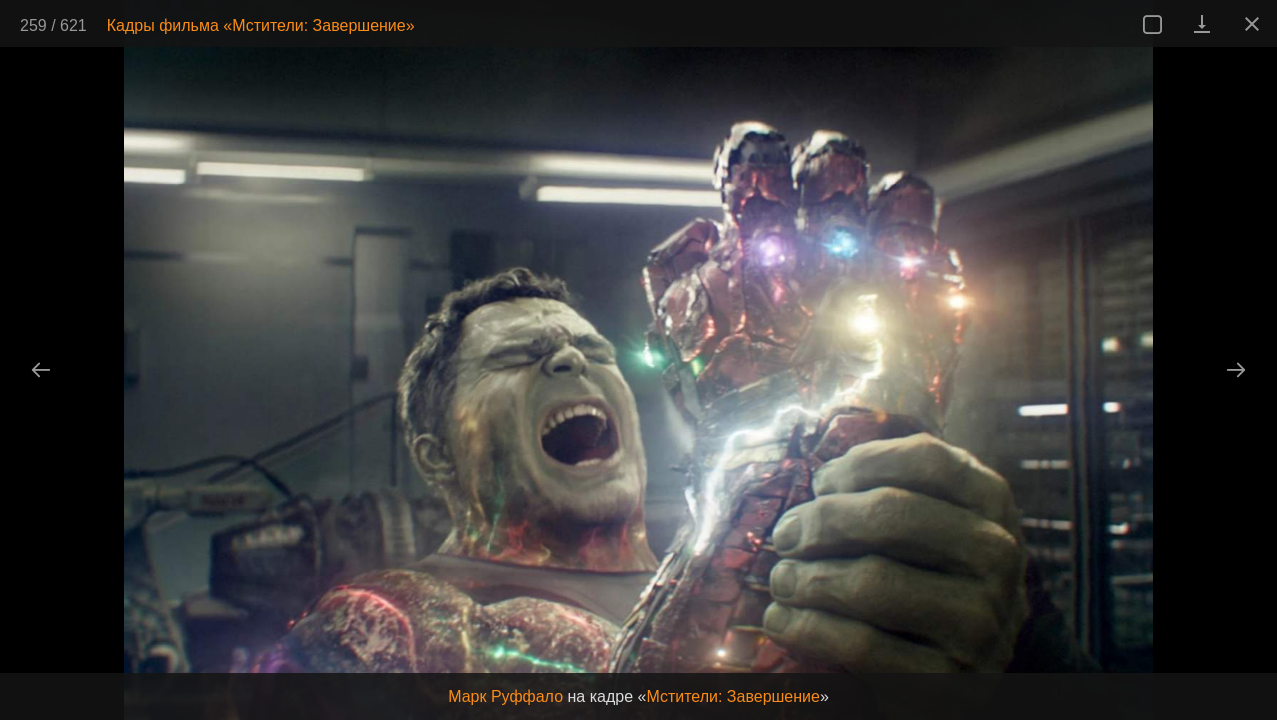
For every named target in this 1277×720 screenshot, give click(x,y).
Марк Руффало (505, 696)
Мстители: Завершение (733, 696)
